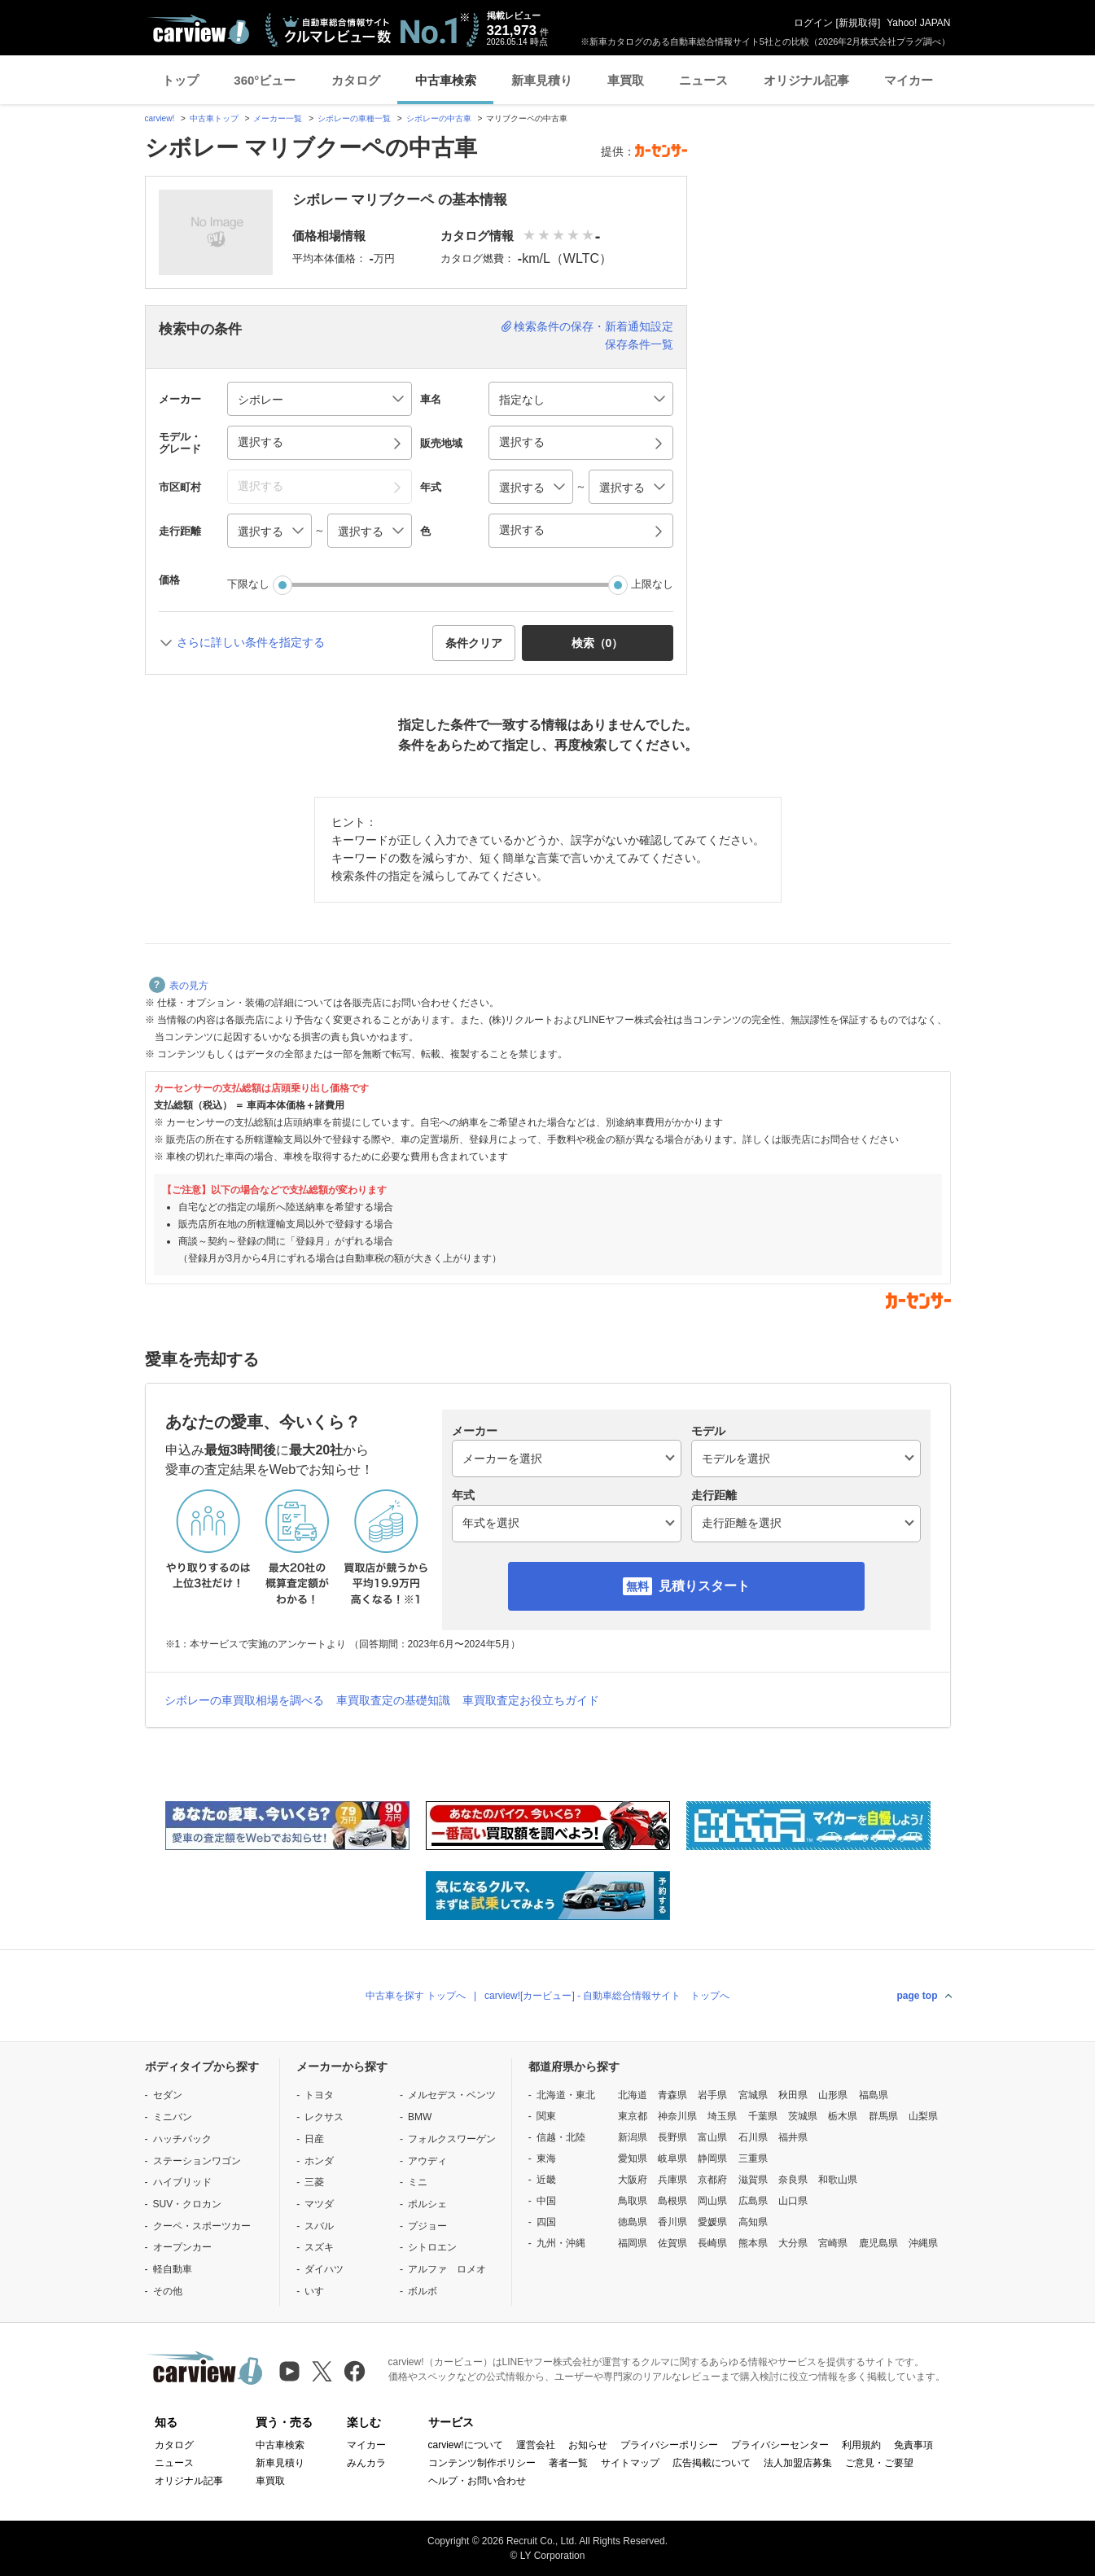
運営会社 (535, 2445)
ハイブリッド (182, 2182)
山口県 (793, 2200)
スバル (319, 2226)
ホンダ (319, 2161)
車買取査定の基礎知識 (393, 1700)
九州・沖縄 (561, 2243)
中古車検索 (445, 80)
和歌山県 (837, 2179)
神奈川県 (677, 2116)
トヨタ (319, 2095)
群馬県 (883, 2116)
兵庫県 (672, 2179)
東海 (546, 2158)
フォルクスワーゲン (452, 2139)
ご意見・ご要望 (879, 2463)
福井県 (793, 2137)
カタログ (355, 80)
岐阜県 (672, 2158)
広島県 (753, 2200)
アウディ (427, 2161)
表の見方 (178, 985)
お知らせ (587, 2445)
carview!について (465, 2445)
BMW (419, 2117)
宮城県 (753, 2095)
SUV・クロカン (187, 2204)
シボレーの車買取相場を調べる (244, 1700)
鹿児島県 (878, 2243)
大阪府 (632, 2179)
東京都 (632, 2116)
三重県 (753, 2158)
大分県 (793, 2243)
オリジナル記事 (806, 80)
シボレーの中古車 (438, 118)
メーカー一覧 (277, 118)
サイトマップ (630, 2463)
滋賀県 (753, 2179)
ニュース (703, 80)
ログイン (813, 22)
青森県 (672, 2095)
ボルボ (422, 2291)
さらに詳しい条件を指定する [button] (251, 642)
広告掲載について (711, 2463)
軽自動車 (172, 2269)
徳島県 (632, 2222)
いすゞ (319, 2291)
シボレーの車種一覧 (354, 118)
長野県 (672, 2137)
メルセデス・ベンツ (452, 2095)
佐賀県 (672, 2243)
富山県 (712, 2137)
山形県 (833, 2095)
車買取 (625, 80)
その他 (167, 2291)
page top (917, 1996)
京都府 (712, 2179)
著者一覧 (568, 2463)
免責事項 (913, 2445)
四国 (546, 2222)
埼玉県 (722, 2116)
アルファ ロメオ (447, 2269)
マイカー (908, 80)
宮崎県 (833, 2243)
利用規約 (861, 2445)
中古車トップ (214, 118)
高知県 (753, 2222)
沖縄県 (923, 2243)
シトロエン (432, 2247)
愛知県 (632, 2158)
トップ (180, 80)
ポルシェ (427, 2204)
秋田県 (793, 2095)
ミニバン (172, 2117)
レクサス (324, 2117)
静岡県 (712, 2158)
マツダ (319, 2204)
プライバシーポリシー (669, 2445)
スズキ (319, 2247)
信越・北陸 (561, 2137)
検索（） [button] (598, 642)
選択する (522, 529)
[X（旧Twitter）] (322, 2371)
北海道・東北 (566, 2095)
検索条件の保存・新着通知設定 (593, 326)
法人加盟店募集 (798, 2463)
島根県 (672, 2200)
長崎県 (712, 2243)
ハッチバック (182, 2139)
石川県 (753, 2137)
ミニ (417, 2182)
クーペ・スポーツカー (202, 2226)
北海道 (632, 2095)
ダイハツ (324, 2269)
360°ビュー (265, 80)
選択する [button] (260, 441)
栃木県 (842, 2116)
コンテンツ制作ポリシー (482, 2463)
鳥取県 (632, 2200)
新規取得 (858, 22)
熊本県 (753, 2243)
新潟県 (632, 2137)
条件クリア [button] (473, 642)
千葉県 (762, 2116)
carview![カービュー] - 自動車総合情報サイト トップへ (606, 1996)
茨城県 (802, 2116)
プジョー (427, 2226)
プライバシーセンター (780, 2445)
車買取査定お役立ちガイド (530, 1700)
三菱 (314, 2182)
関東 (546, 2116)
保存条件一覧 (639, 344)
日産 (314, 2139)
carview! (160, 118)
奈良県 (793, 2179)
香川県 (672, 2222)
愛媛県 (712, 2222)
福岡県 (632, 2243)
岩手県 (712, 2095)
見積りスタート (704, 1586)
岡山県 (712, 2200)
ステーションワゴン (197, 2161)
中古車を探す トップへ (416, 1996)
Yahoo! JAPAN (918, 22)
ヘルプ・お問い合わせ (477, 2480)
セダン (167, 2095)
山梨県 (923, 2116)
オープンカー (182, 2247)
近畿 (546, 2179)
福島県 (873, 2095)
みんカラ (366, 2463)
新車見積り (541, 80)
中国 (546, 2200)
